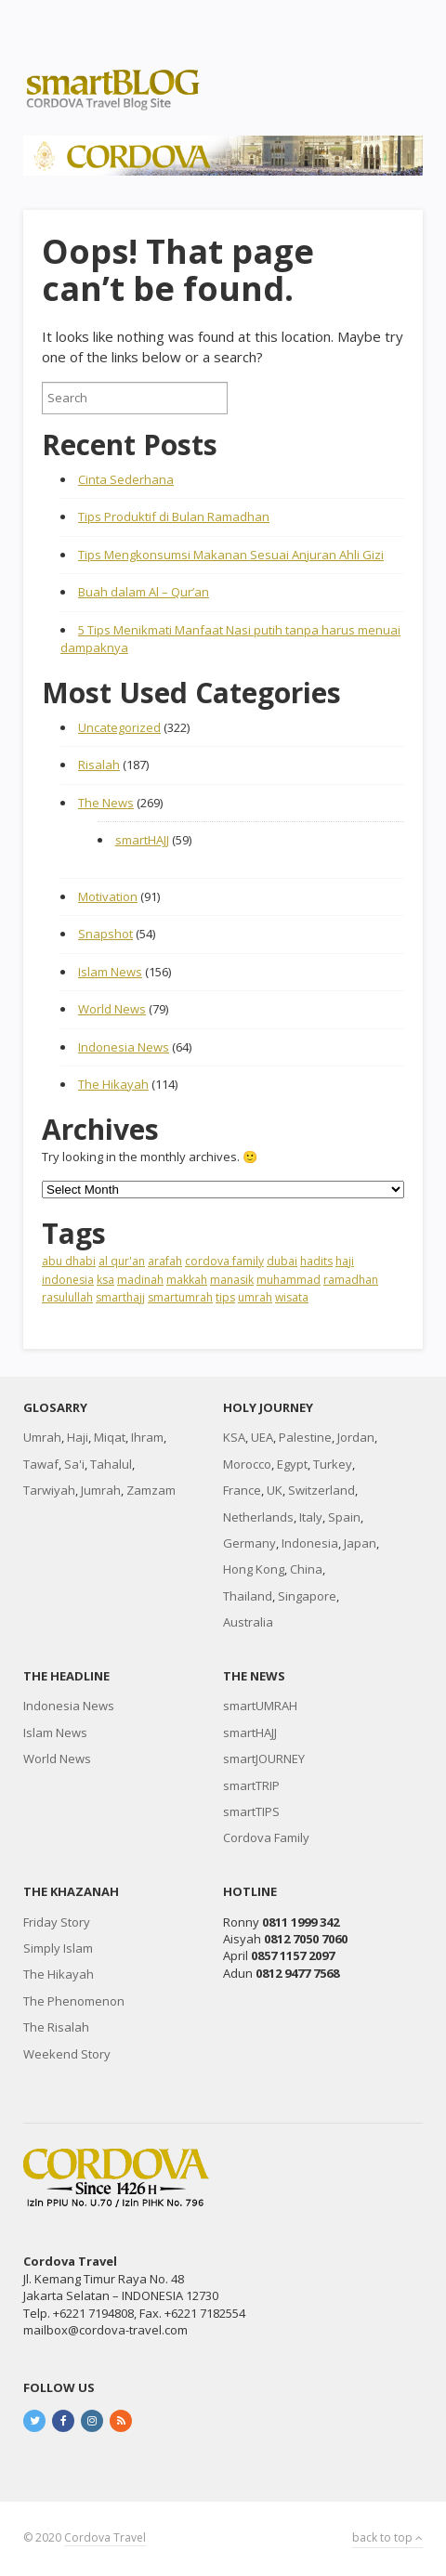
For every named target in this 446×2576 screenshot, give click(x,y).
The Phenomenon (74, 2001)
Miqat (109, 1437)
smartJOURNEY (264, 1758)
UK (274, 1490)
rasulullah (67, 1297)
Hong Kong (253, 1569)
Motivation (108, 896)
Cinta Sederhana (126, 479)
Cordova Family (266, 1837)
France (242, 1490)
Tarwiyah (49, 1490)
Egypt (292, 1464)
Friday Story (56, 1922)
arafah (165, 1261)
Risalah (99, 764)
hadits (316, 1261)
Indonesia (310, 1543)
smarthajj (120, 1297)
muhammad (288, 1280)
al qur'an (121, 1261)
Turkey (332, 1464)
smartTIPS (251, 1811)
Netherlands (258, 1517)
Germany (249, 1543)
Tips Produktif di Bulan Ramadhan (173, 516)
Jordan (355, 1437)
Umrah (42, 1437)
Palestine (305, 1437)
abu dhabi (69, 1261)
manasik (232, 1280)
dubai (282, 1261)
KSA (234, 1437)
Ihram (147, 1437)
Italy (310, 1517)
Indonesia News (123, 1047)
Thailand (247, 1596)
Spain (344, 1517)
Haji (77, 1437)
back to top (387, 2537)
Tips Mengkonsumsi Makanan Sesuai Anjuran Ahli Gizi (231, 554)
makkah (186, 1280)
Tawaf (41, 1464)
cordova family (224, 1261)
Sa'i (74, 1464)
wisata (291, 1297)
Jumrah (101, 1490)
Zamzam (151, 1490)
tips (225, 1297)
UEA (262, 1437)
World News (112, 1008)
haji (344, 1261)
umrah (255, 1297)
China (306, 1569)
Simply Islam (58, 1948)
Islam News (110, 971)
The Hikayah (113, 1084)
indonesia (68, 1280)
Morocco (247, 1464)
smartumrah (180, 1297)
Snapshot (105, 933)
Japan (360, 1543)
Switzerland (321, 1490)
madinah (140, 1280)
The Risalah (56, 2027)
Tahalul (111, 1464)
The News (106, 802)
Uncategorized (119, 727)
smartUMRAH (260, 1705)
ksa (105, 1280)
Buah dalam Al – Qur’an (143, 591)
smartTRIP (251, 1785)
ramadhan (350, 1280)
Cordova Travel (105, 2537)
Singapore (307, 1596)
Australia (248, 1622)
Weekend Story (67, 2054)
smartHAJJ (142, 839)
